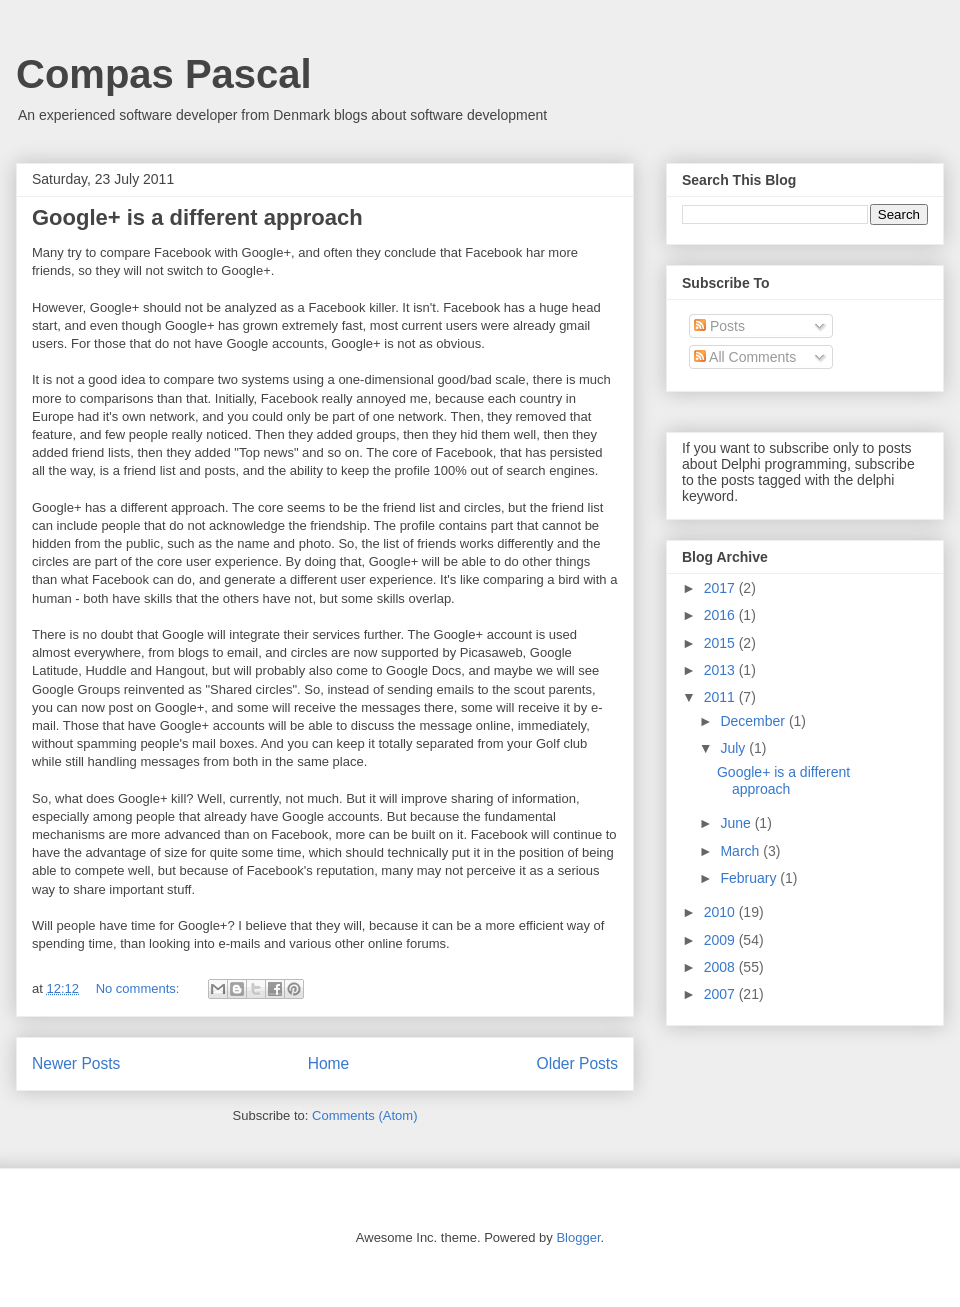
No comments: (139, 988)
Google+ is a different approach (197, 217)
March (741, 851)
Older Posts (577, 1063)
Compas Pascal (164, 74)
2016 (721, 615)
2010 (721, 912)
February (750, 878)
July (734, 748)
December (754, 721)
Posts (719, 326)
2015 (721, 643)
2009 (721, 940)
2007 (721, 994)
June (737, 823)
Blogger (578, 1237)
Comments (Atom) (364, 1115)
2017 (721, 588)
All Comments (745, 357)
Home (329, 1063)
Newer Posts (76, 1063)
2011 (721, 697)
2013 (721, 670)
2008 (721, 967)
